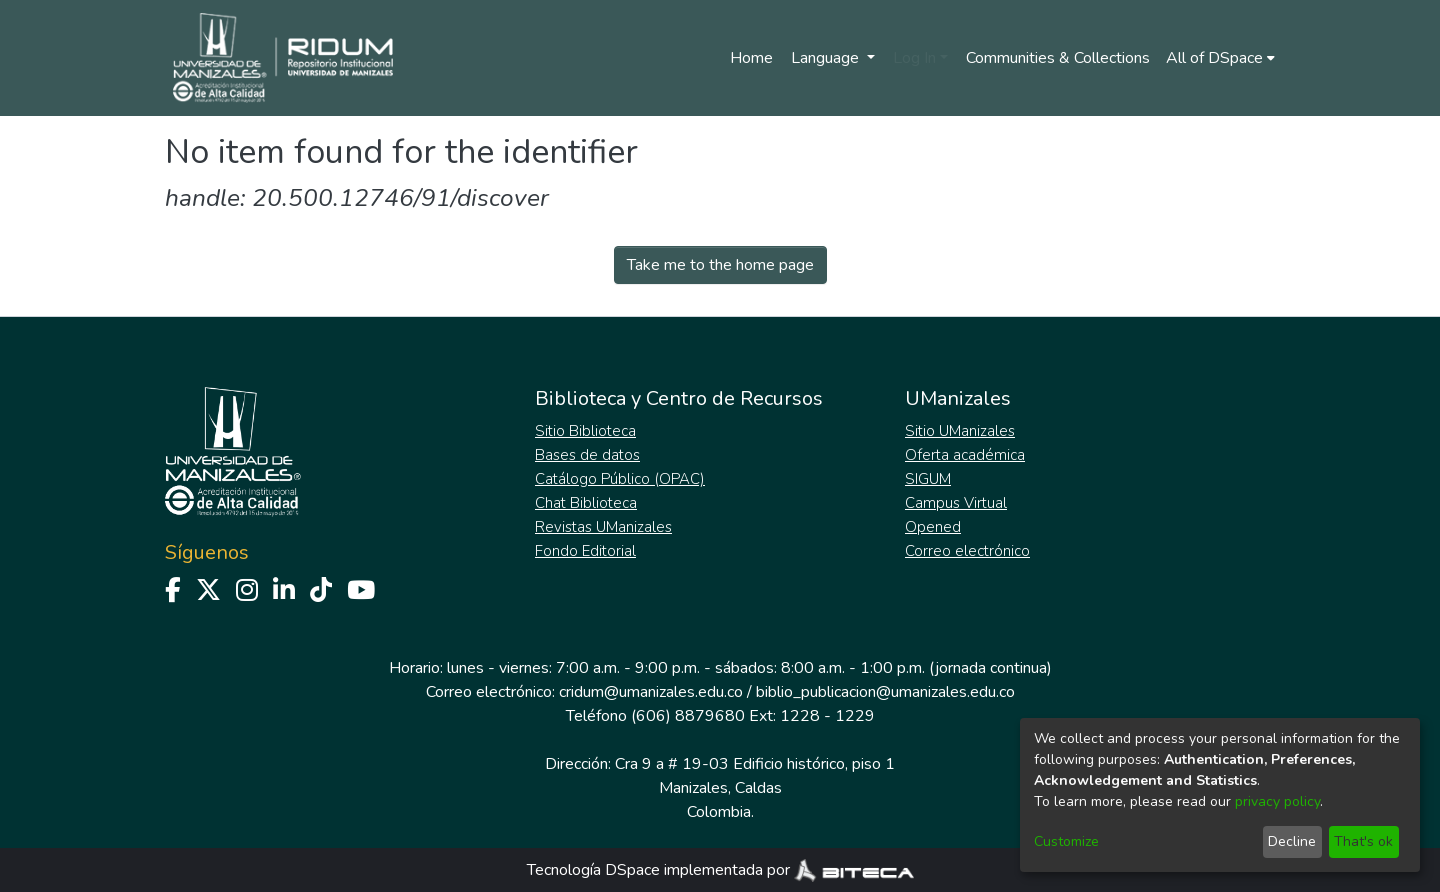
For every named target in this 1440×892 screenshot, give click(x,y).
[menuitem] (1220, 58)
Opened (933, 527)
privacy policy (1277, 801)
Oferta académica (965, 455)
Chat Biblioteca (586, 503)
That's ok (1363, 841)
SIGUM (928, 479)
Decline (1292, 841)
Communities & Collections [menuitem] (1058, 58)
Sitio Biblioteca (585, 431)
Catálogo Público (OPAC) (620, 479)
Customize (1066, 841)
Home (751, 58)
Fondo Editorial (585, 551)
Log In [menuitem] (914, 58)
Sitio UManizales (960, 431)
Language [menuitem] (827, 58)
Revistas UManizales (603, 527)
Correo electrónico (967, 551)
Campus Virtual (956, 503)
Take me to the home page (720, 265)
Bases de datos (587, 455)
